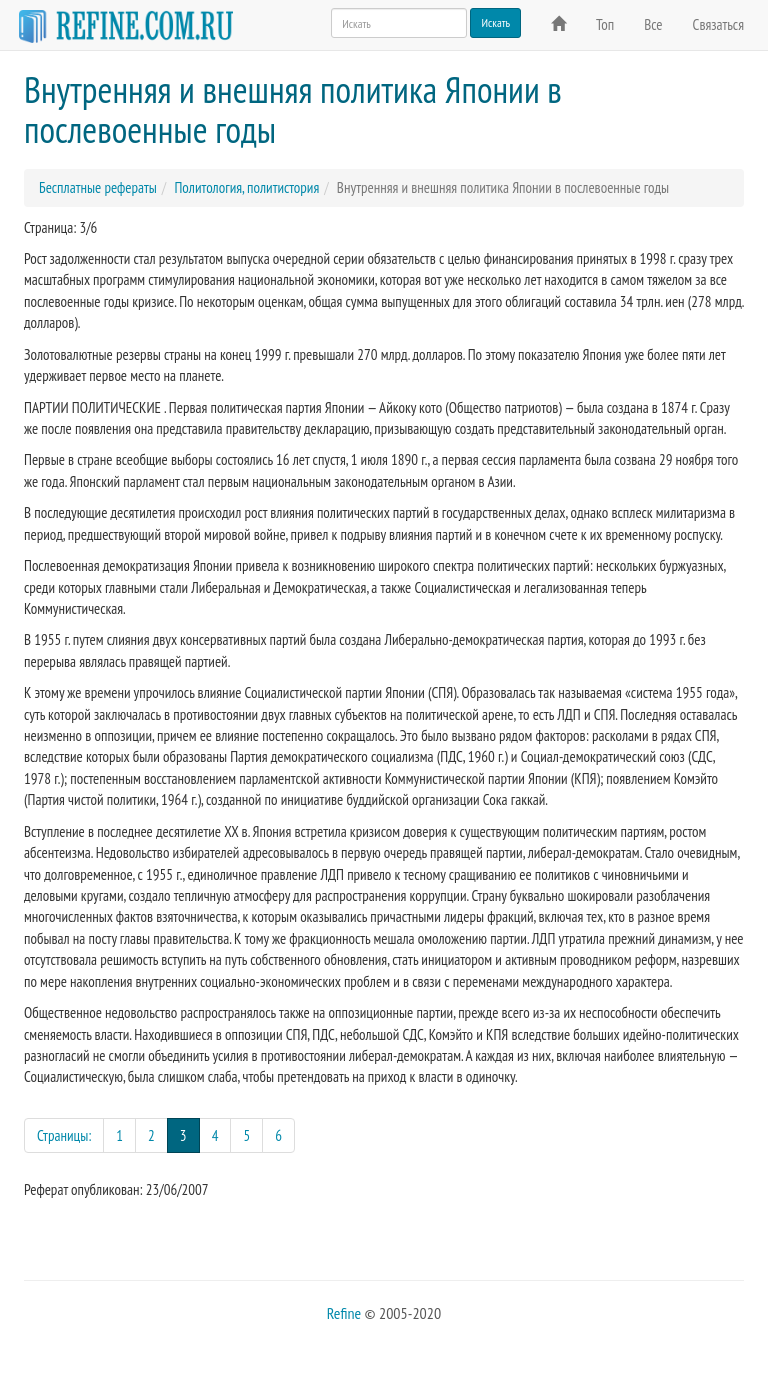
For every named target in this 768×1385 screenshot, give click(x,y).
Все (653, 24)
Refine (344, 1313)
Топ (605, 24)
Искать (495, 22)
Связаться (718, 24)
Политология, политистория (246, 187)
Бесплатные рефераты (98, 187)
